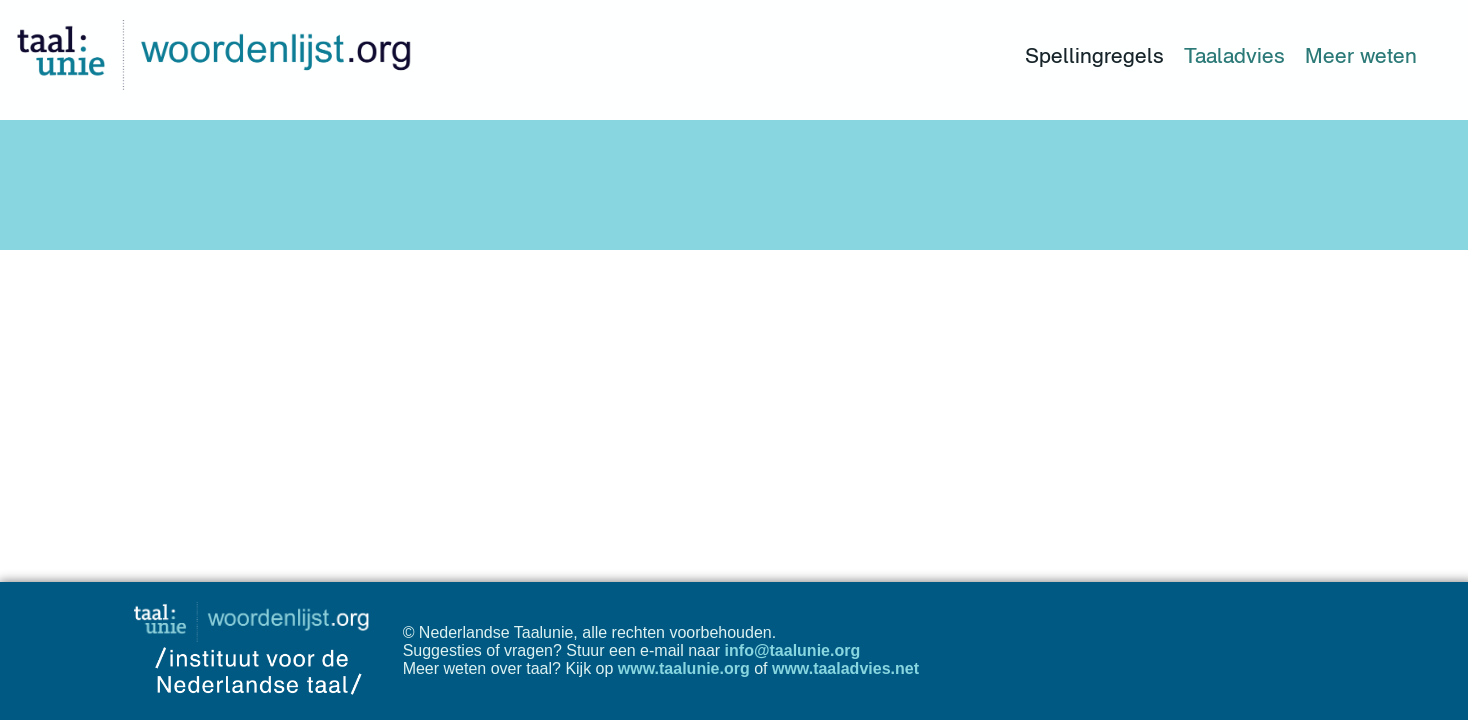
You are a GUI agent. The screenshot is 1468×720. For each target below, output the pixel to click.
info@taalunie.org (793, 650)
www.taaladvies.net (845, 668)
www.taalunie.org (684, 668)
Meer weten (1361, 55)
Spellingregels (1094, 55)
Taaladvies (1234, 55)
